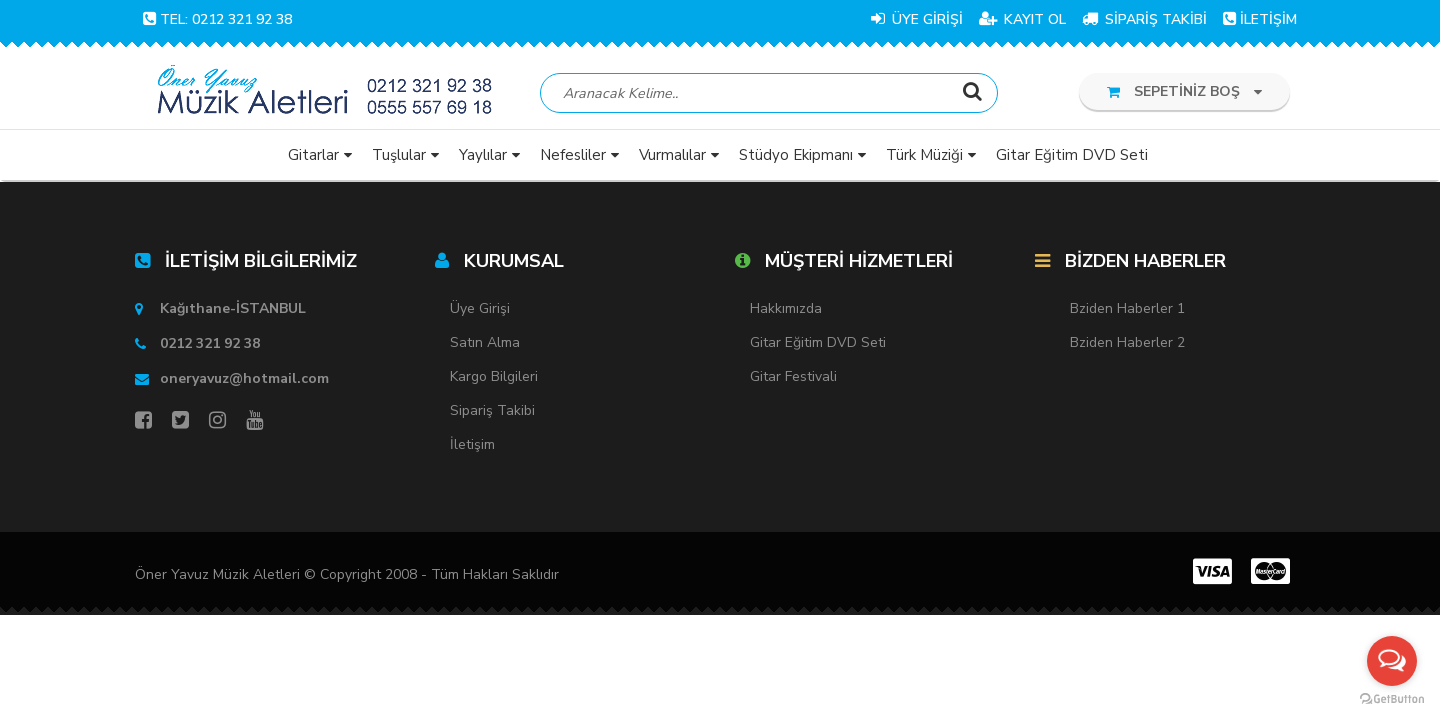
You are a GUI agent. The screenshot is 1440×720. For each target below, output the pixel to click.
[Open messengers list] (1392, 661)
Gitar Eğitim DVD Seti (818, 342)
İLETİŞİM (1260, 19)
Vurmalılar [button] (672, 155)
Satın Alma (485, 342)
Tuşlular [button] (399, 155)
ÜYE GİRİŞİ (917, 19)
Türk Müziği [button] (924, 155)
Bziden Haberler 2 (1127, 342)
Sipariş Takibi (492, 410)
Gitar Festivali (793, 376)
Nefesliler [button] (573, 155)
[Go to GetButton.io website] (1392, 699)
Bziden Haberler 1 (1127, 308)
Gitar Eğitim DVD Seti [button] (1072, 155)
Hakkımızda (786, 308)
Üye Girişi (480, 308)
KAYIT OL (1022, 19)
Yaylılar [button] (483, 155)
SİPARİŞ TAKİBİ (1144, 19)
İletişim (472, 444)
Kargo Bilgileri (494, 376)
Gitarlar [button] (313, 155)
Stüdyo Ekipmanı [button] (796, 155)
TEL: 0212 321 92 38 (217, 19)
